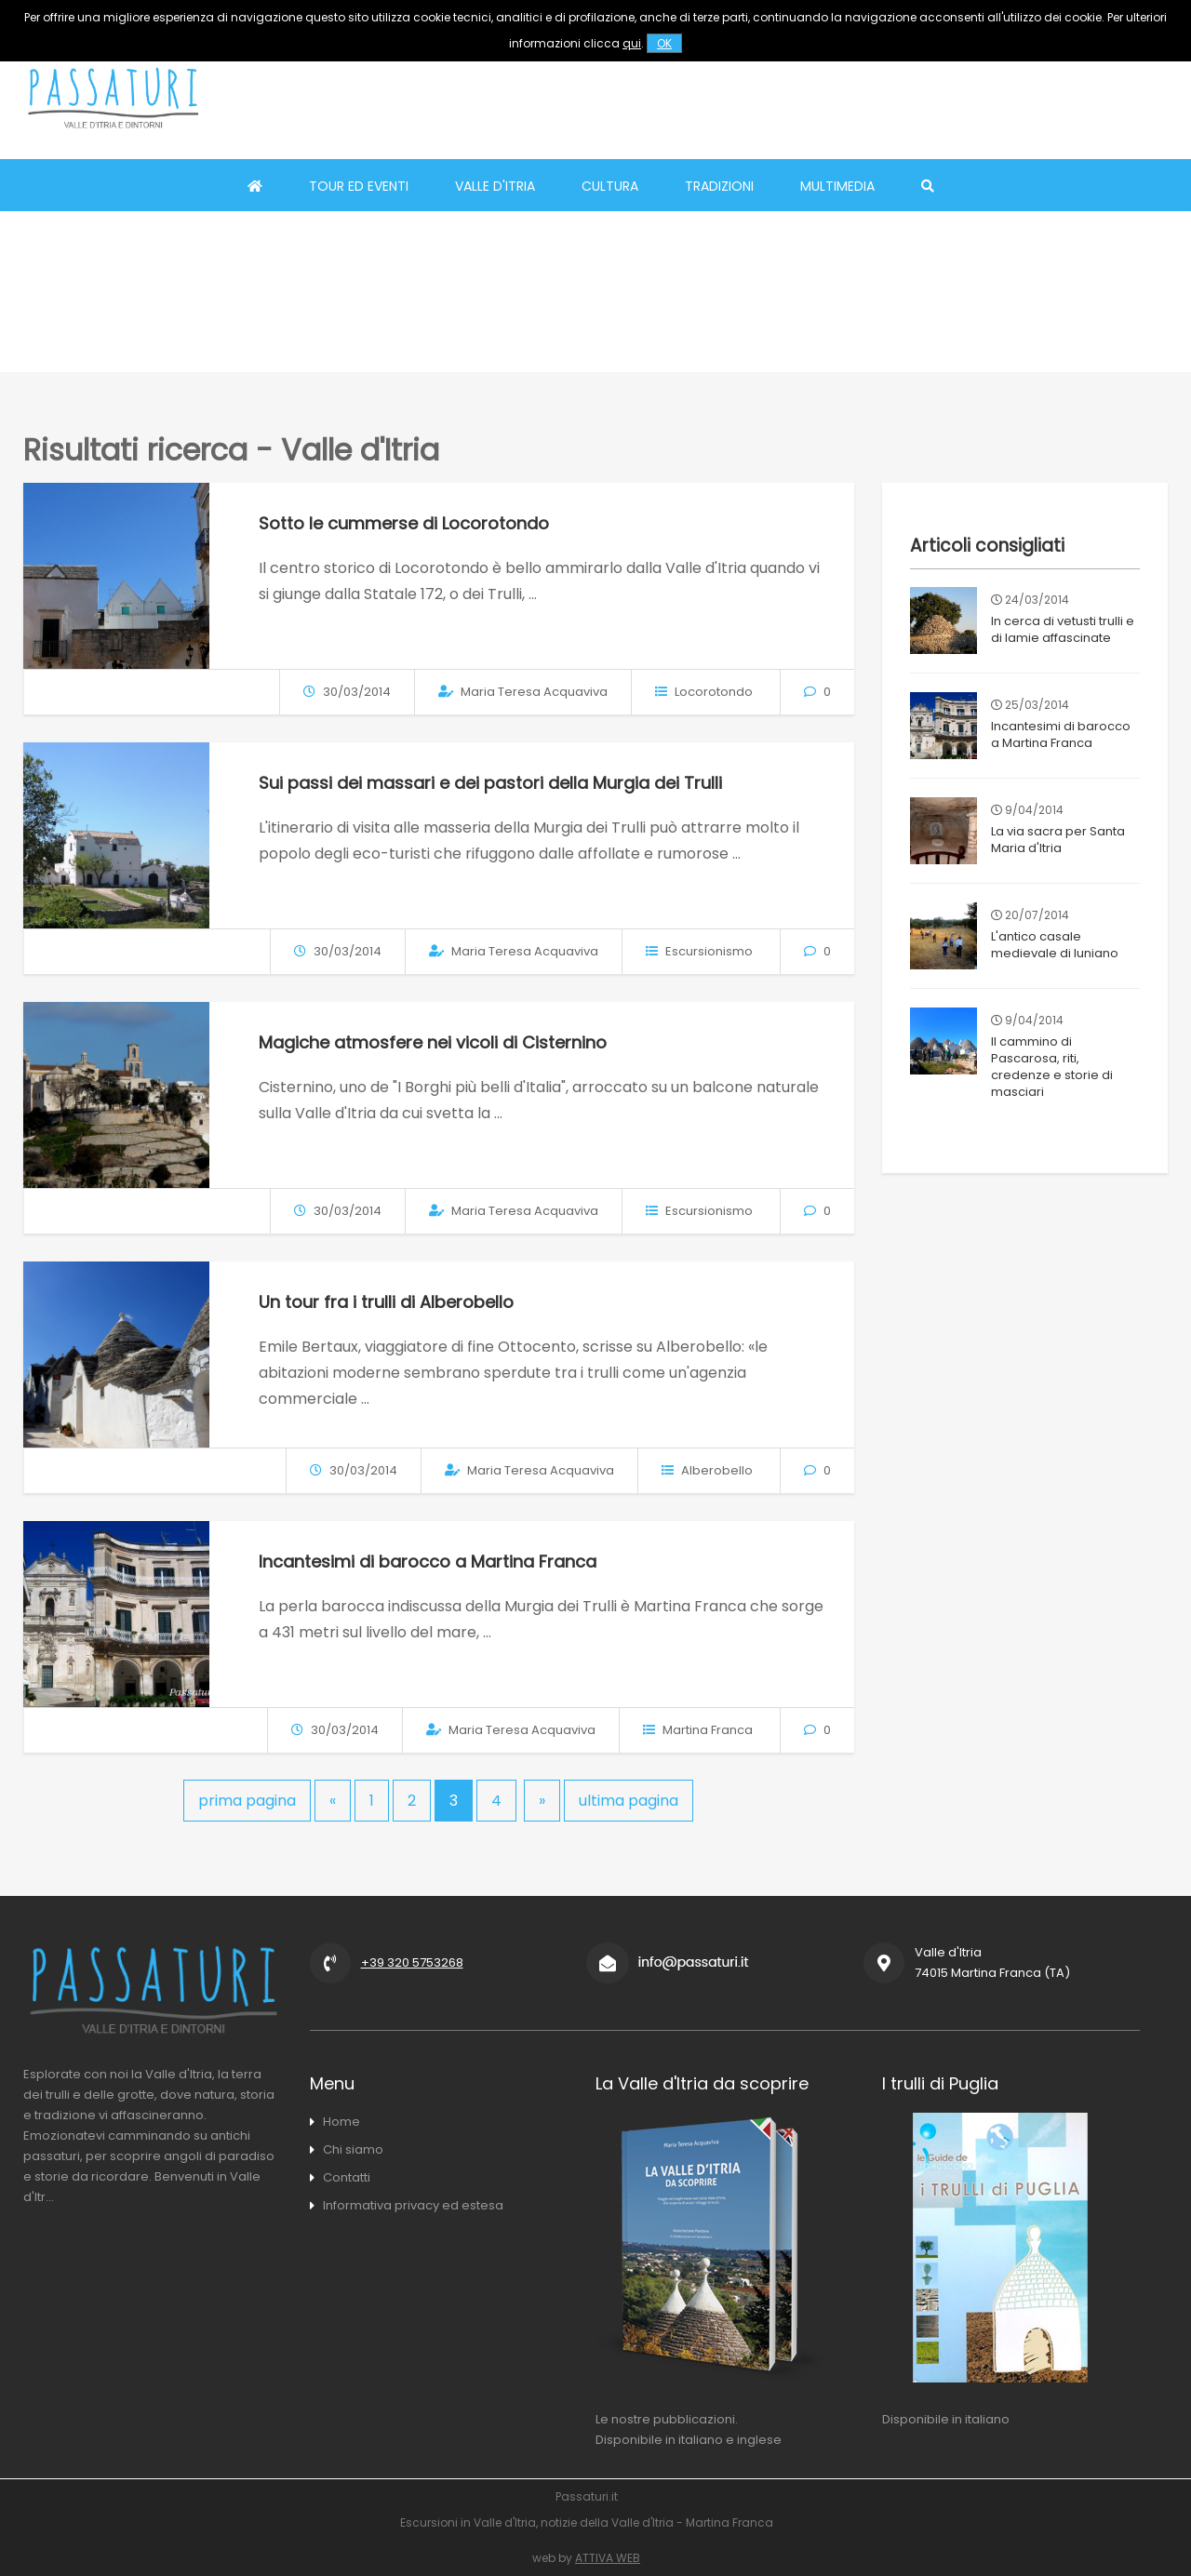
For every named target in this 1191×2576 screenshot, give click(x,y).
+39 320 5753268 (412, 1962)
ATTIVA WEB (607, 2558)
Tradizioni (719, 186)
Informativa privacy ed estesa (413, 2205)
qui (631, 43)
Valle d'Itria (495, 186)
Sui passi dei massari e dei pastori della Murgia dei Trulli (490, 782)
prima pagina (247, 1800)
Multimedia (837, 186)
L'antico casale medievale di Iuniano (1053, 945)
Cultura (610, 186)
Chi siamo (353, 2149)
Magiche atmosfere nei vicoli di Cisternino (433, 1042)
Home (341, 2121)
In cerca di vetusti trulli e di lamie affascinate (1060, 629)
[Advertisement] (829, 98)
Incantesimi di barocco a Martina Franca (427, 1561)
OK (664, 43)
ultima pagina (628, 1800)
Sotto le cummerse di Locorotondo (404, 523)
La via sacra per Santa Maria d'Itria (1056, 839)
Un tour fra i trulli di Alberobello (386, 1302)
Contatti (346, 2177)
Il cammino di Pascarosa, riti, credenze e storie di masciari (1064, 1058)
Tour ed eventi (358, 186)
